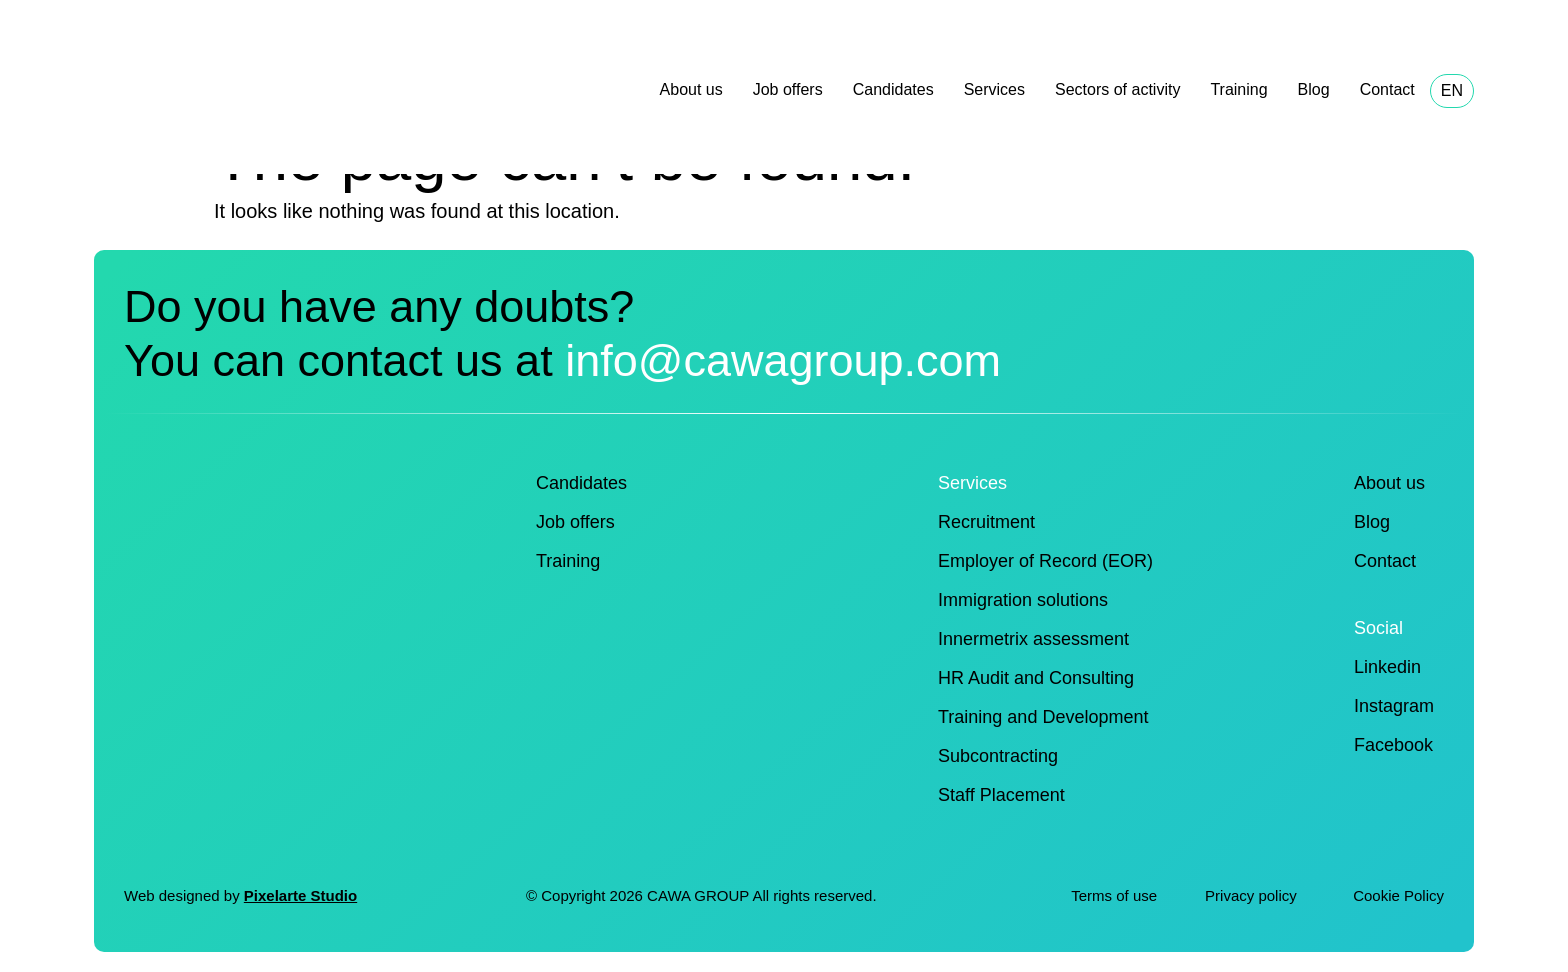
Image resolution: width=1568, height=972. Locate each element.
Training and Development (1043, 717)
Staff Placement (1001, 795)
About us (691, 89)
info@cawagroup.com (783, 360)
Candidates (893, 89)
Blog (1314, 89)
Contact (1387, 89)
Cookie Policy (1398, 895)
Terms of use (1114, 895)
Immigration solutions (1023, 600)
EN (1452, 90)
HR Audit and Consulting (1036, 678)
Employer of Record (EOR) (1045, 561)
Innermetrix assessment (1033, 639)
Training (1238, 89)
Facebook (1393, 745)
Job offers (788, 89)
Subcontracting (998, 756)
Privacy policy (1253, 895)
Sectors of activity (1117, 89)
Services (994, 89)
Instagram (1394, 706)
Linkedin (1387, 667)
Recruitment (986, 522)
